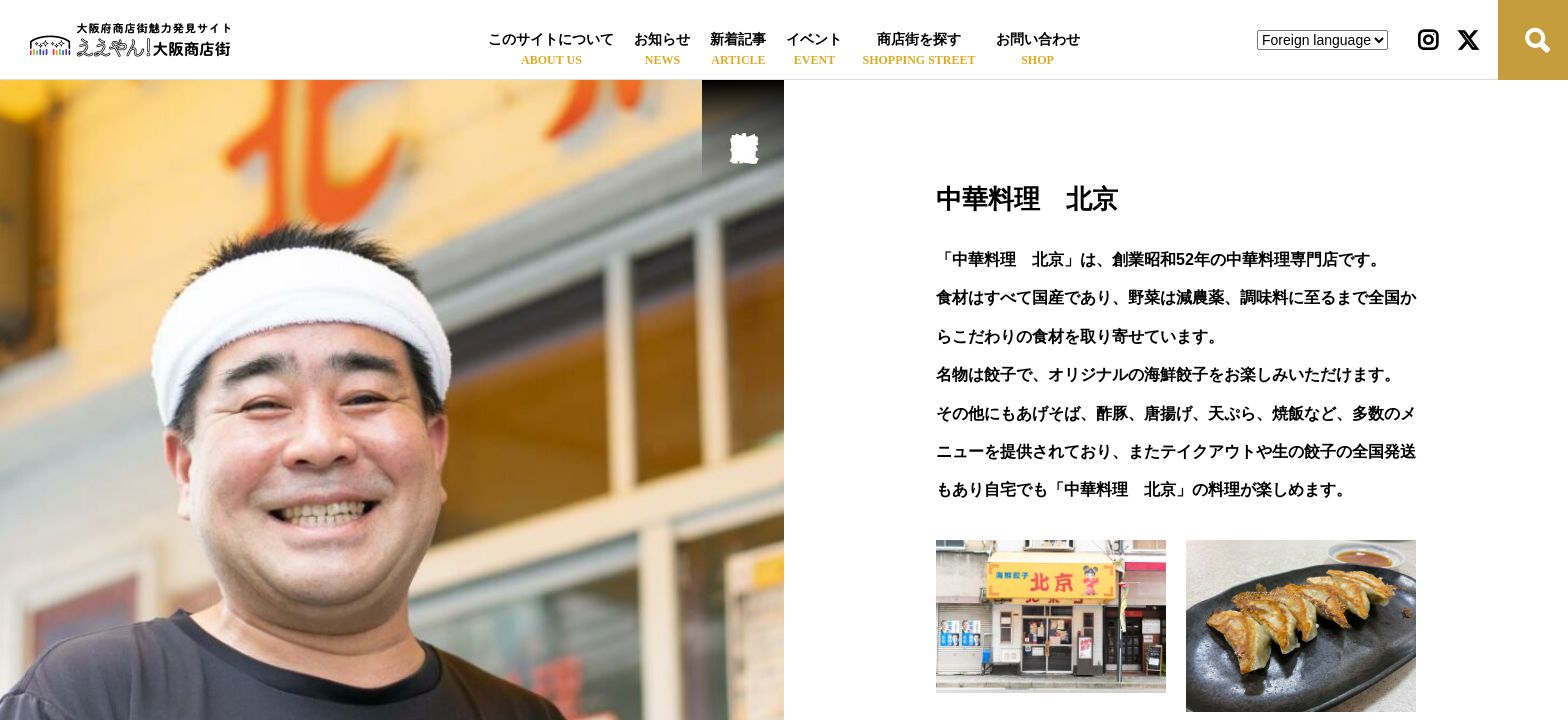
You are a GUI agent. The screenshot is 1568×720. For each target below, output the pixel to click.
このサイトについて (551, 39)
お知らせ (662, 39)
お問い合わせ (1038, 39)
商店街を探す (919, 39)
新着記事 (738, 39)
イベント (814, 39)
